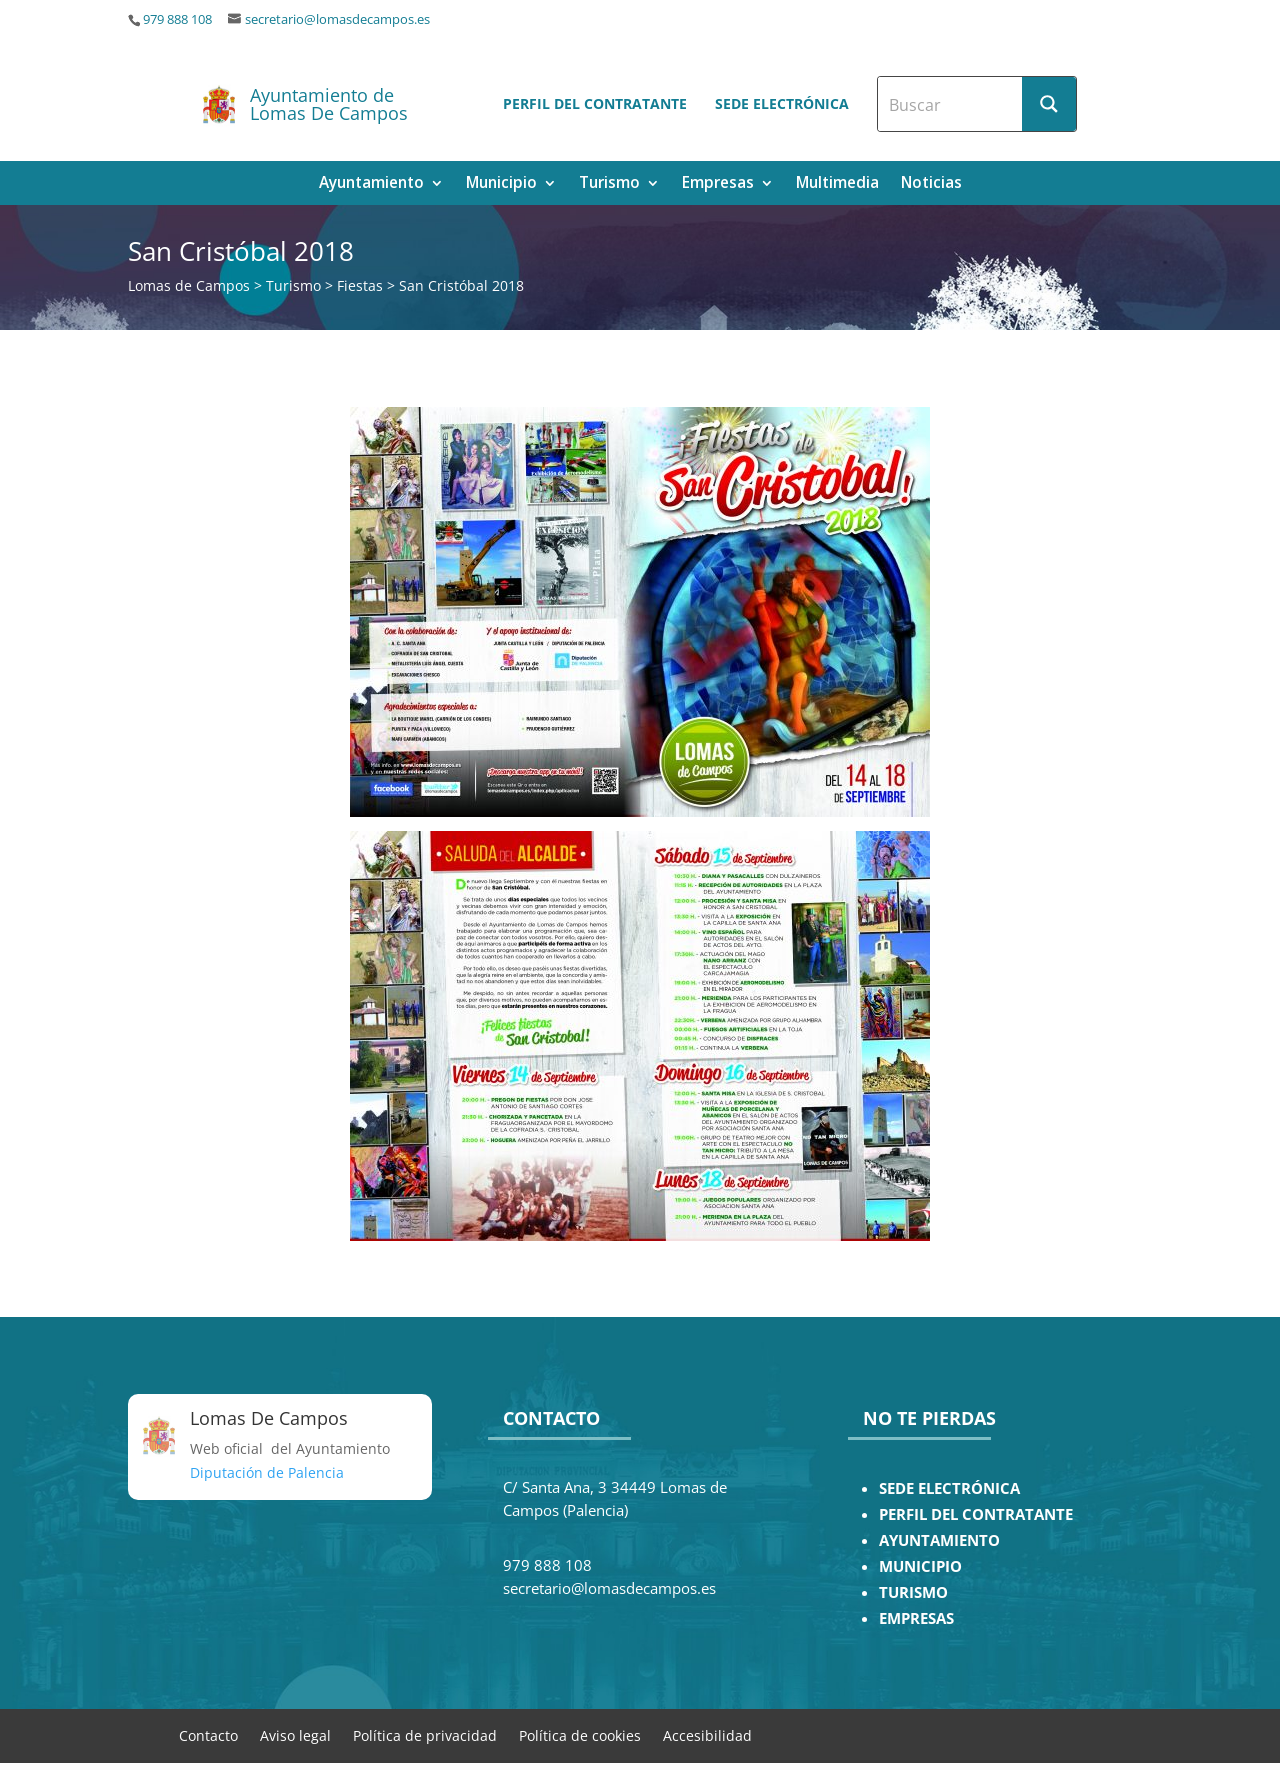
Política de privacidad (425, 1734)
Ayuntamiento (371, 184)
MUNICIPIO (920, 1566)
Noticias (931, 184)
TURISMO (913, 1592)
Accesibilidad (707, 1734)
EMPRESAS (916, 1618)
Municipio (501, 184)
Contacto (208, 1734)
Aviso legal (295, 1734)
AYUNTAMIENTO (939, 1540)
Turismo (609, 184)
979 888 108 (177, 19)
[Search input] (951, 104)
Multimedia (837, 184)
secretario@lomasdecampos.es (337, 19)
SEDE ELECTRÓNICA (949, 1488)
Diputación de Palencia (267, 1472)
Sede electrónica (782, 103)
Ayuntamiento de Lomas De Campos (329, 104)
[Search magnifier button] (1049, 104)
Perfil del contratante (595, 103)
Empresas (718, 184)
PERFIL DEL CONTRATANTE (976, 1514)
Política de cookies (580, 1734)
